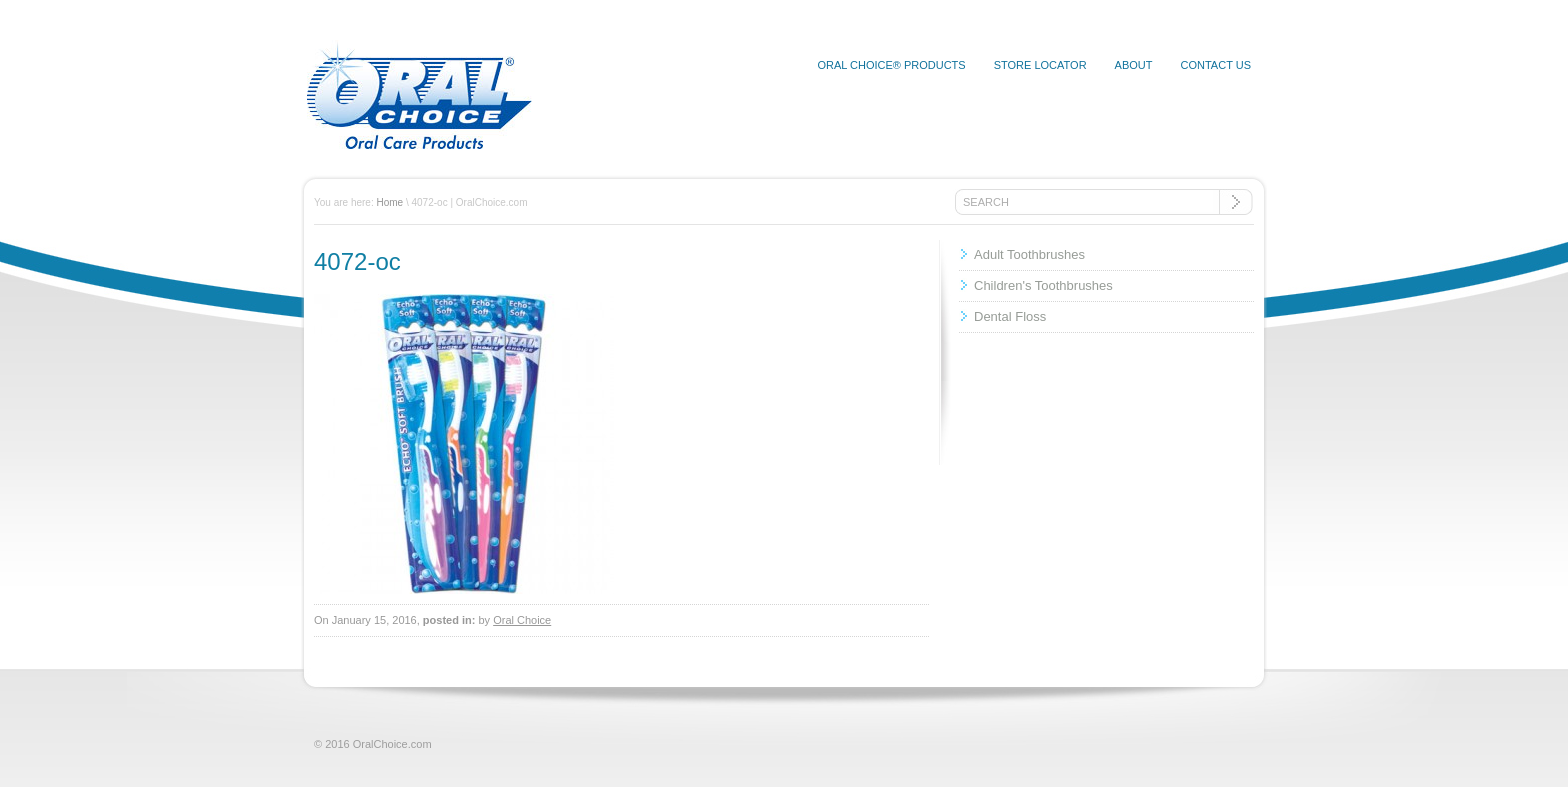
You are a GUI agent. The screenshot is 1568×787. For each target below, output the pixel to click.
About (1134, 65)
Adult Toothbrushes (1029, 254)
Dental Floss (1010, 316)
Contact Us (1216, 65)
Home (389, 202)
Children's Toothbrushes (1043, 285)
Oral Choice (522, 620)
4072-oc (357, 261)
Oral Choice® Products (891, 65)
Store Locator (1040, 65)
